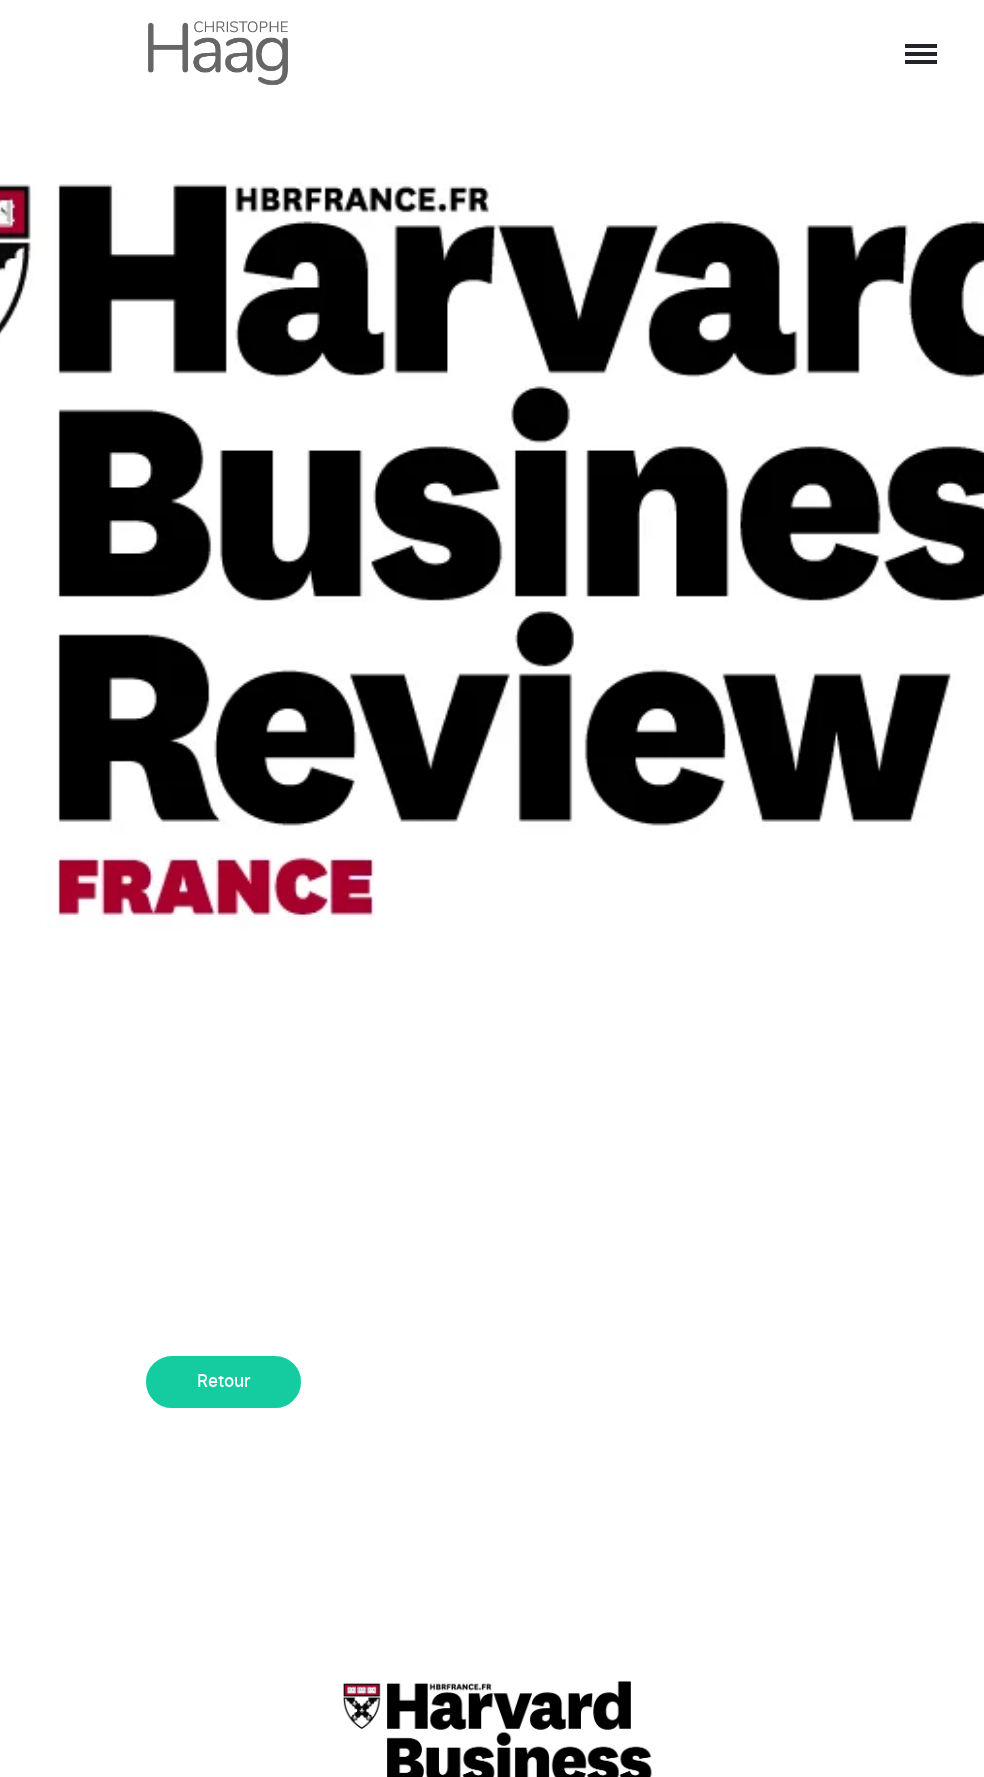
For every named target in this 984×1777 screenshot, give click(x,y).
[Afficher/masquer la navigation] (919, 53)
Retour (224, 1381)
